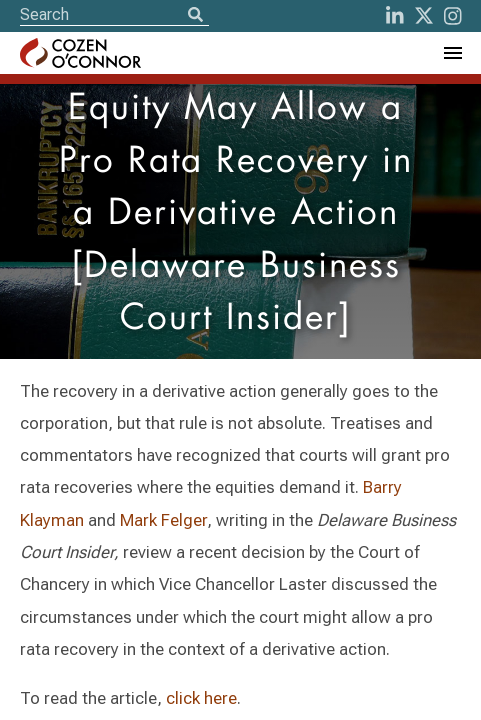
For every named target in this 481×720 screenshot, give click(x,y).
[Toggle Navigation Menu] (452, 53)
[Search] (195, 16)
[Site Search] (114, 14)
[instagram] (453, 16)
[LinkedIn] (395, 16)
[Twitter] (424, 16)
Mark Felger (163, 520)
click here (201, 698)
